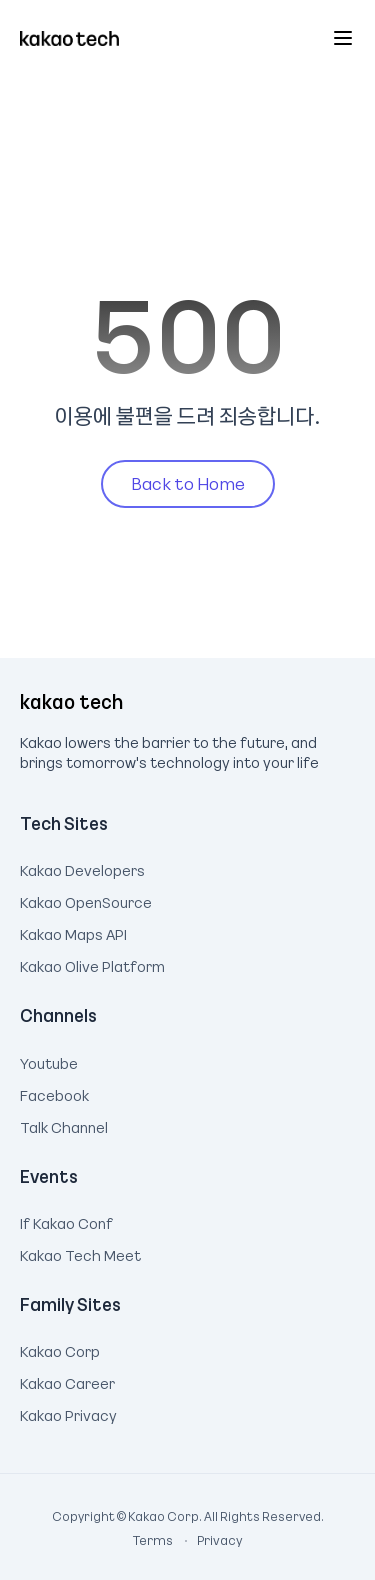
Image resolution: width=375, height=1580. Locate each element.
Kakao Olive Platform (92, 964)
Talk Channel (64, 1125)
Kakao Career (67, 1381)
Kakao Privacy (68, 1413)
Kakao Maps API (73, 932)
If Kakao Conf (66, 1221)
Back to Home (188, 483)
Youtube (49, 1061)
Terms (154, 1540)
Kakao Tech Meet (80, 1253)
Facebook (54, 1093)
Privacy (209, 1540)
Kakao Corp (60, 1349)
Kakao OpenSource (86, 900)
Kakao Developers (82, 868)
